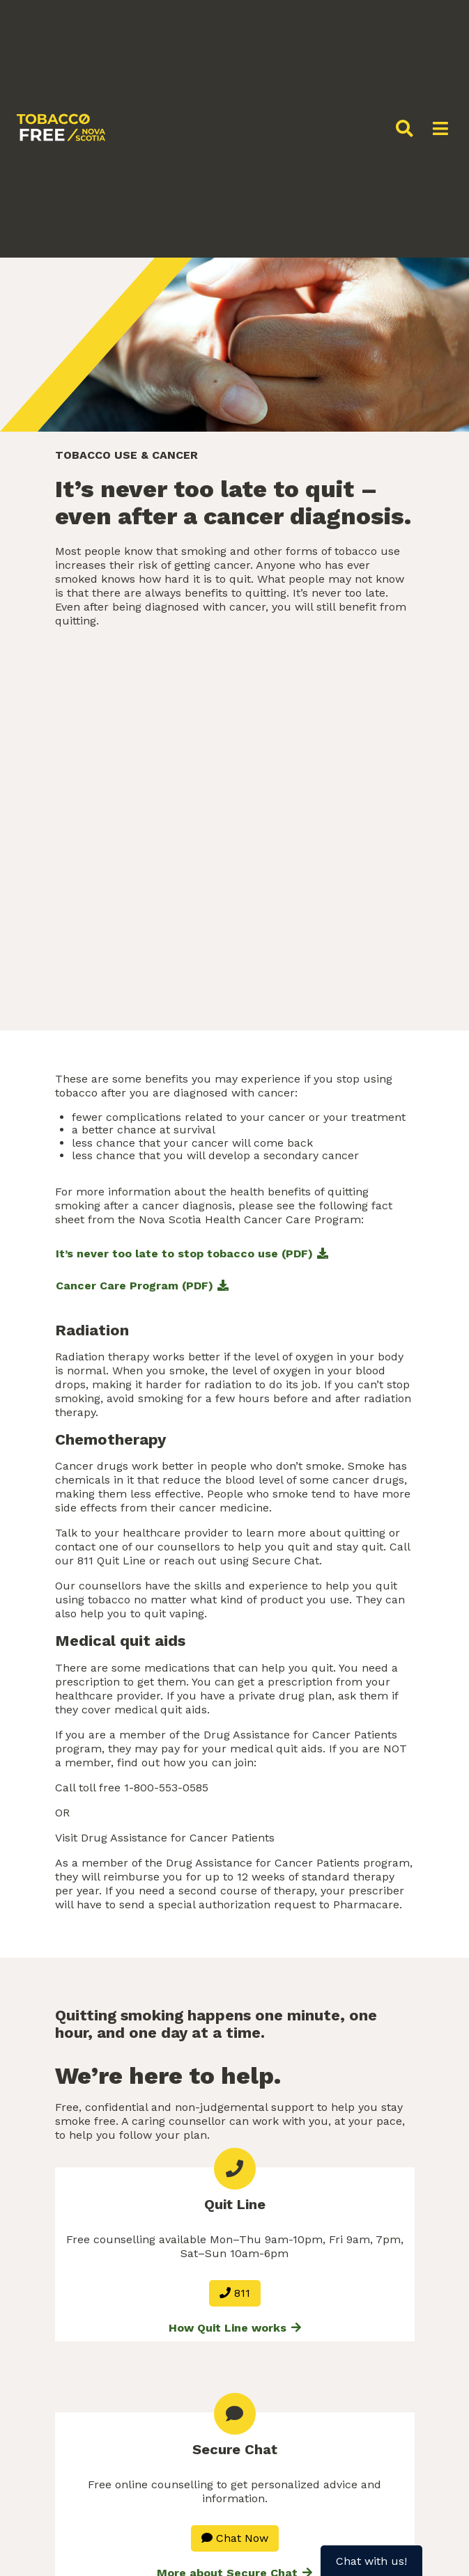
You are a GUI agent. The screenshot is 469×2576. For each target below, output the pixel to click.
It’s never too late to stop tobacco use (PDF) (184, 1253)
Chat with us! (371, 2561)
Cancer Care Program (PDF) (134, 1285)
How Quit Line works (235, 2327)
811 (235, 2293)
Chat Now (234, 2538)
